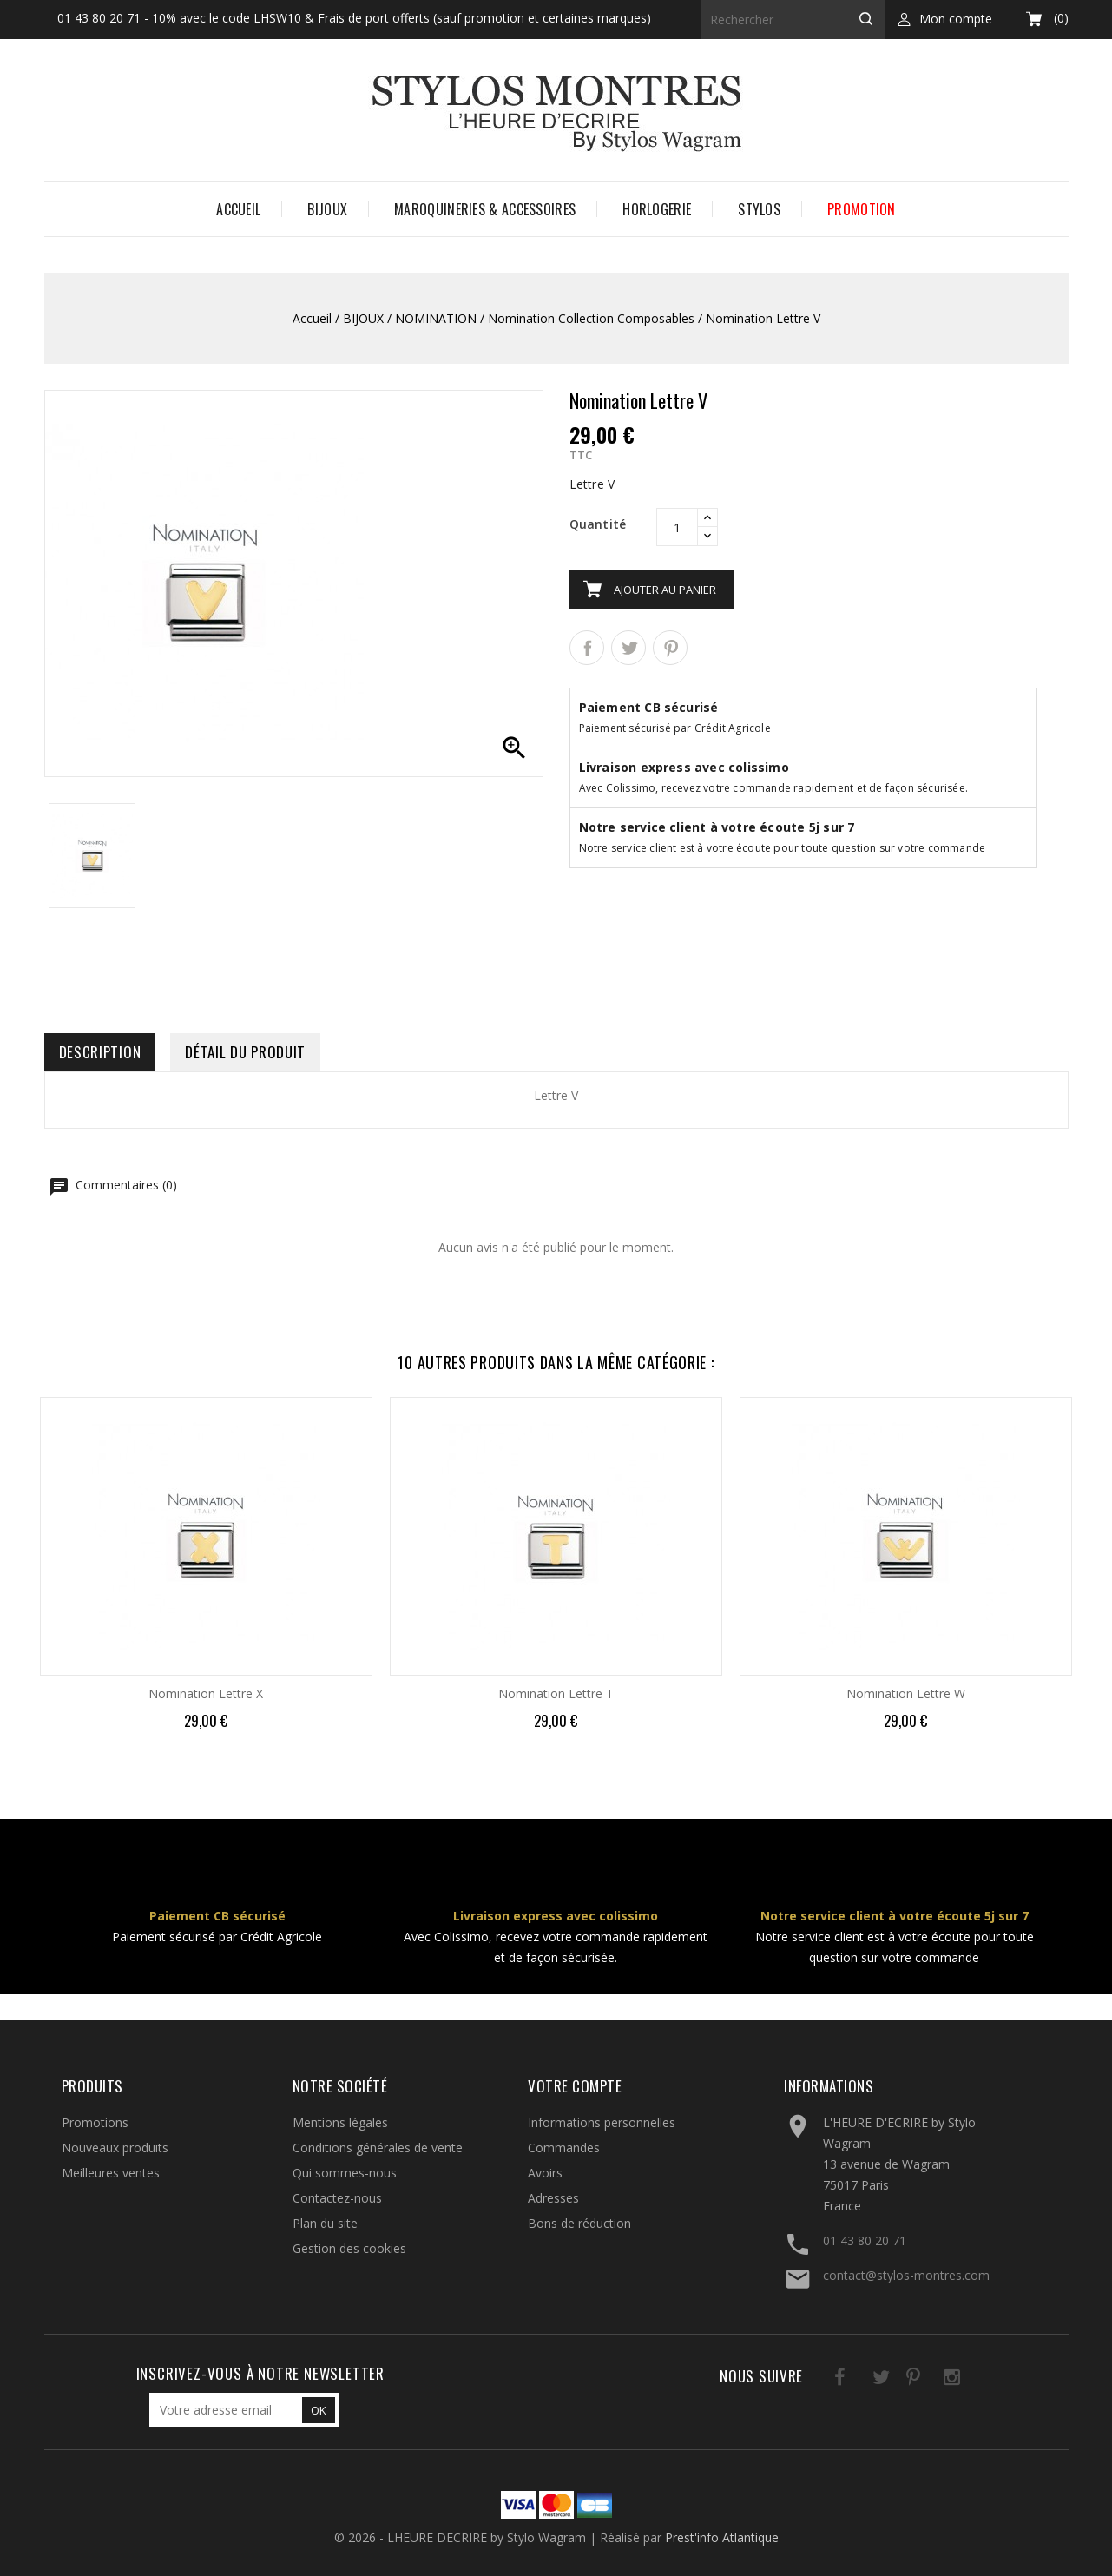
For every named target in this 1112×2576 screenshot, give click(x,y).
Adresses (553, 2198)
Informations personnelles (601, 2122)
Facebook (823, 2380)
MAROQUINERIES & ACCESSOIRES (485, 209)
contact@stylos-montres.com (906, 2275)
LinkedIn (966, 2380)
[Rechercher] (793, 19)
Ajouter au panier (665, 589)
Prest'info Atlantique (722, 2537)
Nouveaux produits (115, 2147)
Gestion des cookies (349, 2248)
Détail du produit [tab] (245, 1052)
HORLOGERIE (656, 209)
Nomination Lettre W (905, 1693)
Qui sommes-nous (345, 2172)
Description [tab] (100, 1052)
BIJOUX (327, 209)
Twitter (859, 2380)
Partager (586, 647)
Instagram (930, 2380)
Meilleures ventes (111, 2172)
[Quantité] (677, 527)
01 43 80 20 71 (864, 2240)
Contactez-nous (337, 2198)
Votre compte (575, 2086)
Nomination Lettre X (205, 1693)
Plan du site (325, 2223)
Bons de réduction (579, 2223)
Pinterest (670, 647)
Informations (828, 2086)
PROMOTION (861, 209)
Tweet (628, 647)
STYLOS (759, 209)
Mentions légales (340, 2122)
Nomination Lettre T (556, 1693)
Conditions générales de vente (378, 2147)
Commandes (564, 2147)
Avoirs (545, 2172)
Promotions (95, 2122)
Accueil (238, 209)
